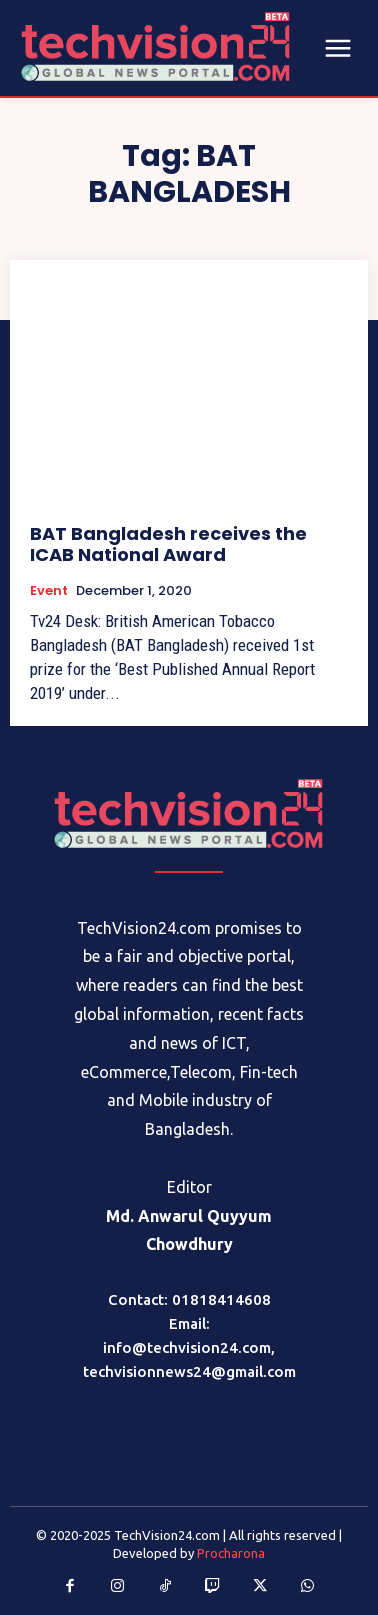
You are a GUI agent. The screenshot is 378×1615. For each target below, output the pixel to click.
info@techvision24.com (187, 1347)
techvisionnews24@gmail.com (189, 1371)
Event (49, 591)
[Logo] (189, 813)
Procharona (231, 1553)
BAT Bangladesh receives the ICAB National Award (168, 544)
